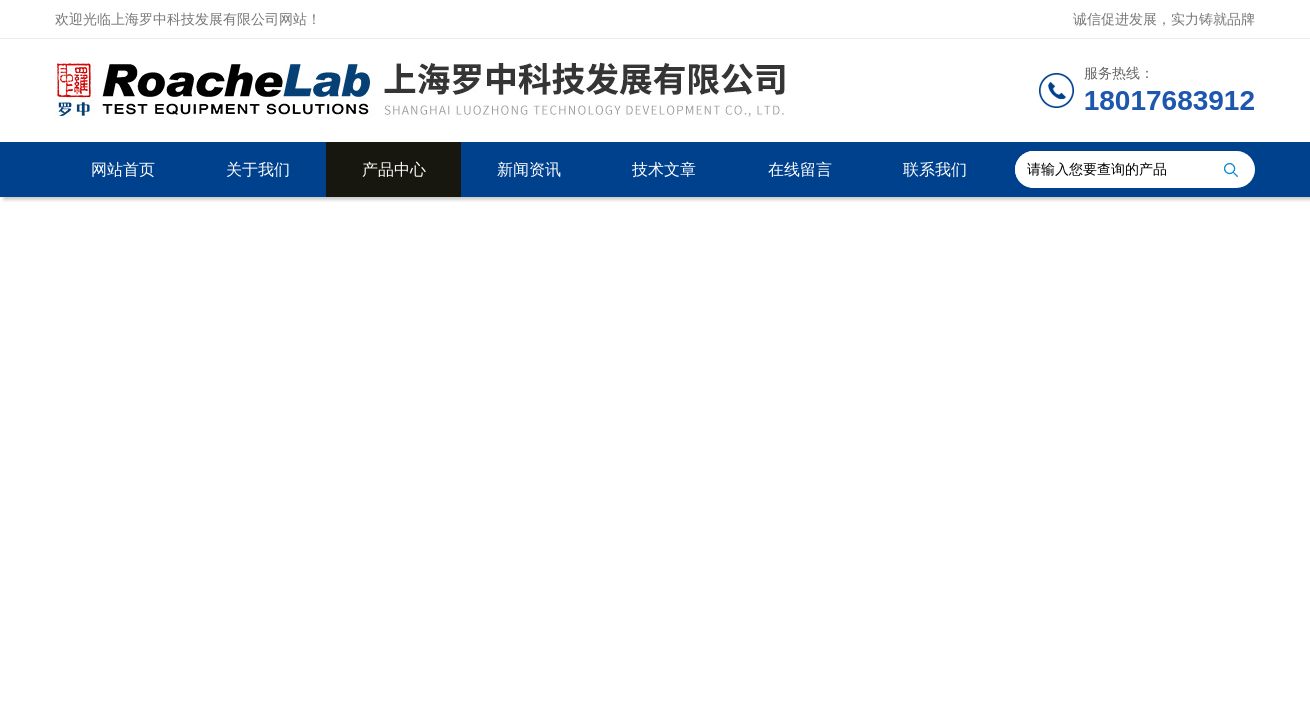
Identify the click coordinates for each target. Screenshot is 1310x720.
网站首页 (123, 169)
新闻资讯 (529, 169)
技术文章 (664, 169)
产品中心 (394, 169)
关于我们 (258, 169)
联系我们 (935, 169)
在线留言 (800, 169)
